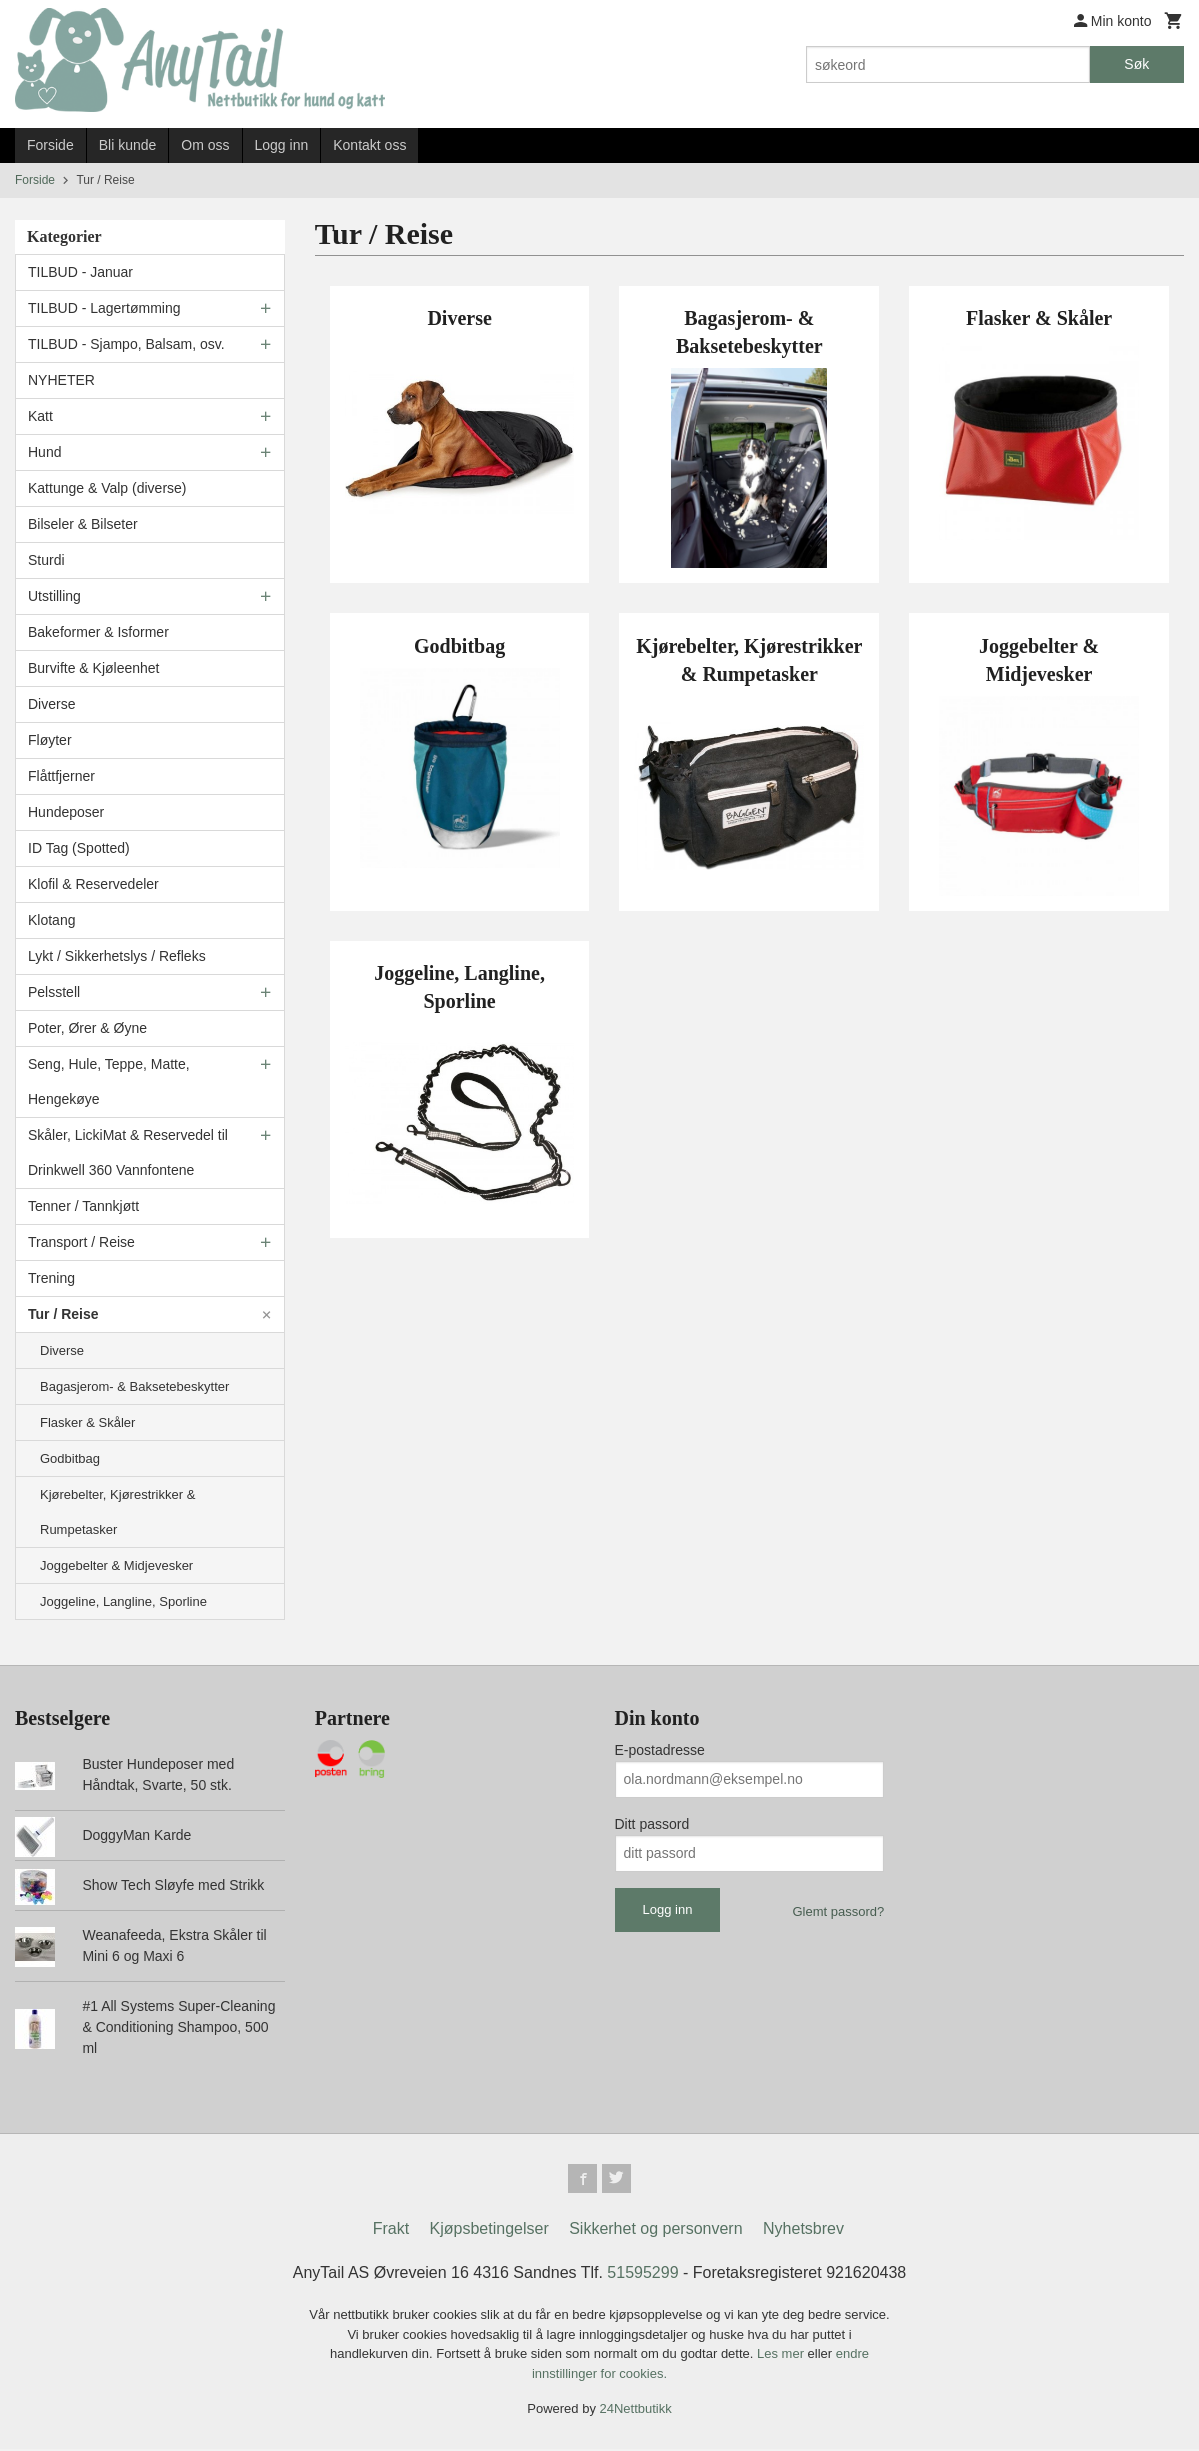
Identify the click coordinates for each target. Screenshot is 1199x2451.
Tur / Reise (63, 1314)
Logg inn (282, 145)
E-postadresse (660, 1750)
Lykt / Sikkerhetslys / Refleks (117, 956)
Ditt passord (652, 1824)
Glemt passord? (838, 1911)
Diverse (51, 704)
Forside (50, 145)
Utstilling (54, 596)
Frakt (391, 2231)
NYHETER (61, 380)
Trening (51, 1278)
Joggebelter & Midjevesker (116, 1565)
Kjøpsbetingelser (489, 2231)
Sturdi (46, 560)
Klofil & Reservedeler (93, 884)
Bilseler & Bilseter (83, 524)
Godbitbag (70, 1458)
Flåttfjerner (61, 776)
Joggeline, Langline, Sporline (123, 1601)
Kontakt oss (369, 145)
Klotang (51, 920)
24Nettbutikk (636, 2411)
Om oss (205, 145)
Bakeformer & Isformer (98, 632)
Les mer (782, 2356)
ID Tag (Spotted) (79, 848)
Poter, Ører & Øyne (87, 1028)
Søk (1136, 64)
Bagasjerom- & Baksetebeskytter (134, 1386)
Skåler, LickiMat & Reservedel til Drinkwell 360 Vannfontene (128, 1152)
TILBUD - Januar (80, 272)
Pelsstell (54, 992)
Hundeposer (66, 812)
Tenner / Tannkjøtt (83, 1206)
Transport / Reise (81, 1242)
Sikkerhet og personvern (655, 2231)
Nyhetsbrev (803, 2231)
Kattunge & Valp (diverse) (107, 488)
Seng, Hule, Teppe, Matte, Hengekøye (109, 1081)
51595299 (642, 2275)
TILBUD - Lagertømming (104, 308)
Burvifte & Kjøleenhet (94, 668)
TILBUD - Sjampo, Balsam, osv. (126, 344)
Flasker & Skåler (87, 1422)
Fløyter (50, 740)
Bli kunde (128, 145)
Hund (44, 452)
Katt (40, 416)
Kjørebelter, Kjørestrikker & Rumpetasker (117, 1512)
